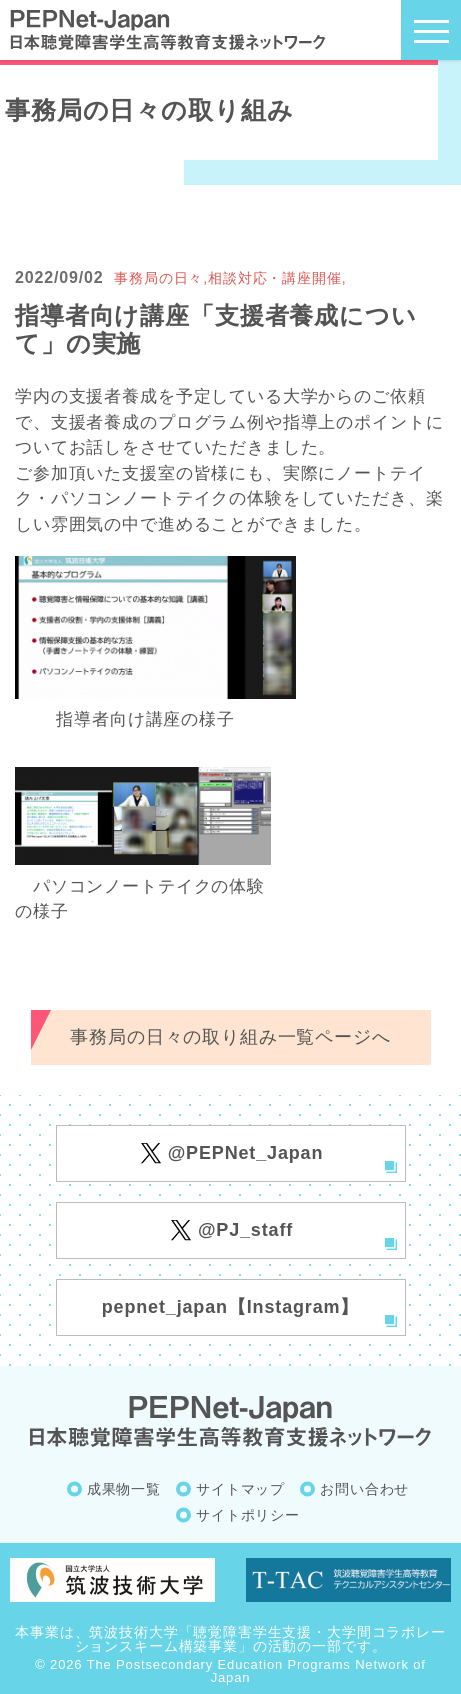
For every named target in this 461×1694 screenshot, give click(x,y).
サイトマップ (240, 1489)
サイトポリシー (248, 1515)
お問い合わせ (364, 1489)
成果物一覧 (124, 1489)
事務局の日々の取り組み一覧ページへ (230, 1037)
